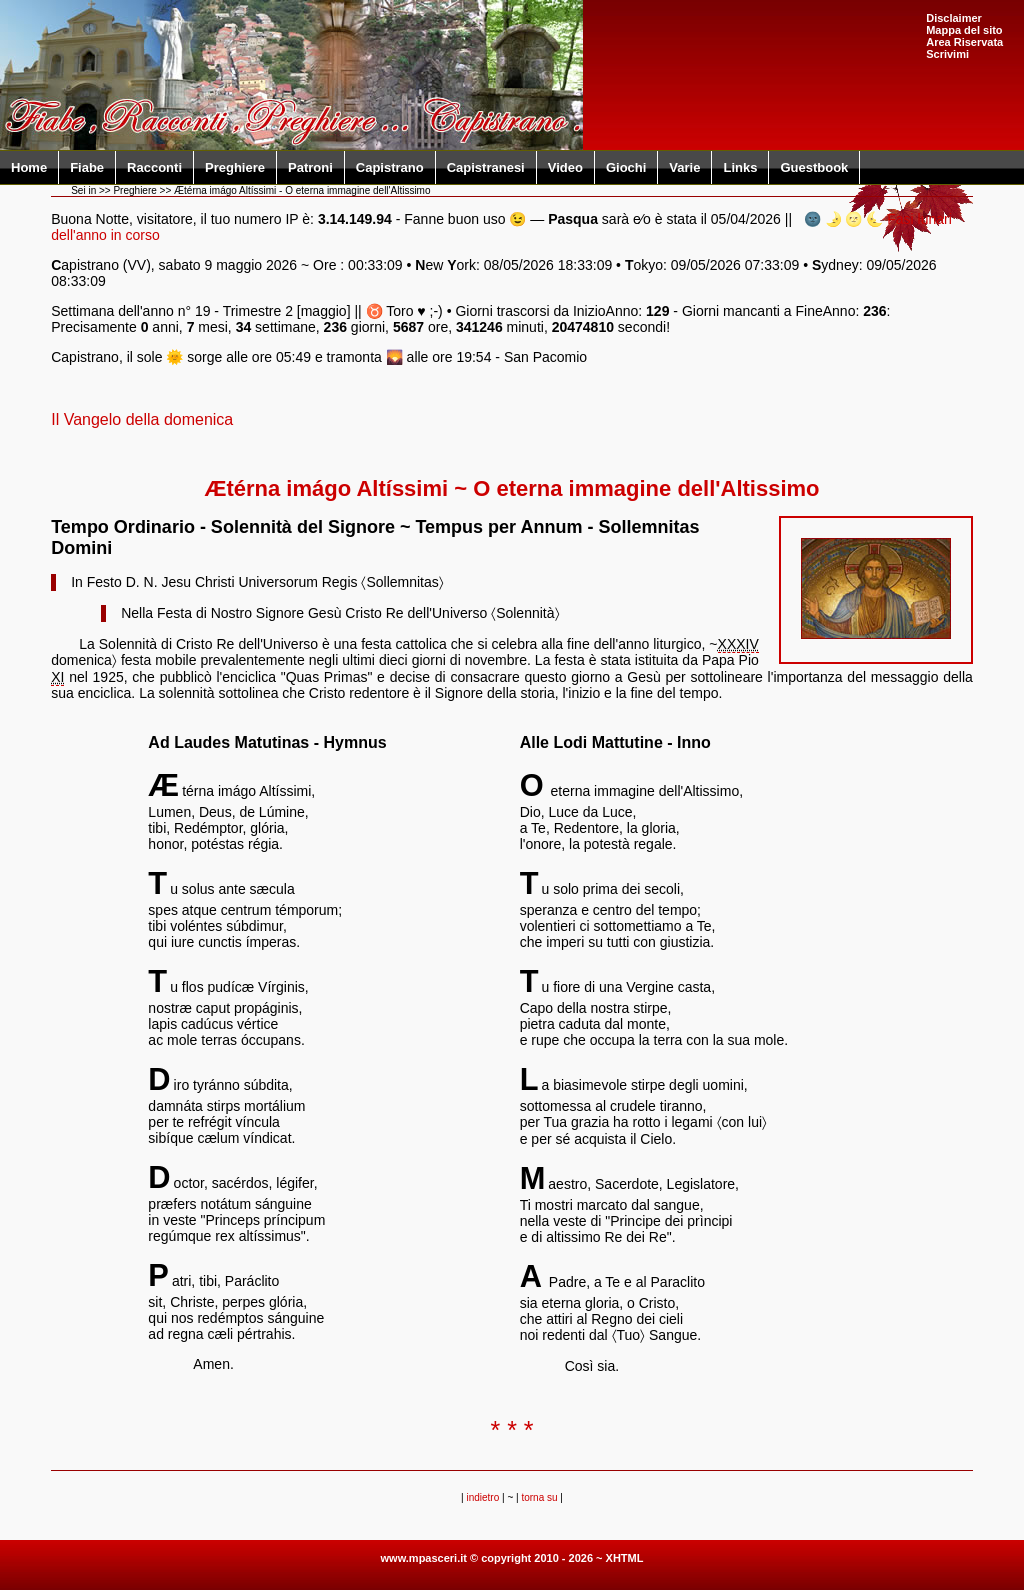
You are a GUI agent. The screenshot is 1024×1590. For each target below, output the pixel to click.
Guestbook (814, 167)
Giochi (626, 167)
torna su (539, 1497)
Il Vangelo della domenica (142, 419)
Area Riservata (964, 42)
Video (565, 167)
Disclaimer (954, 18)
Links (740, 167)
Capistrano (390, 167)
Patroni (310, 167)
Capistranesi (486, 167)
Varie (684, 167)
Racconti (154, 167)
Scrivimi (947, 54)
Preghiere (235, 167)
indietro (482, 1497)
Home (29, 167)
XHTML (625, 1558)
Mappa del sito (964, 30)
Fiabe (87, 167)
